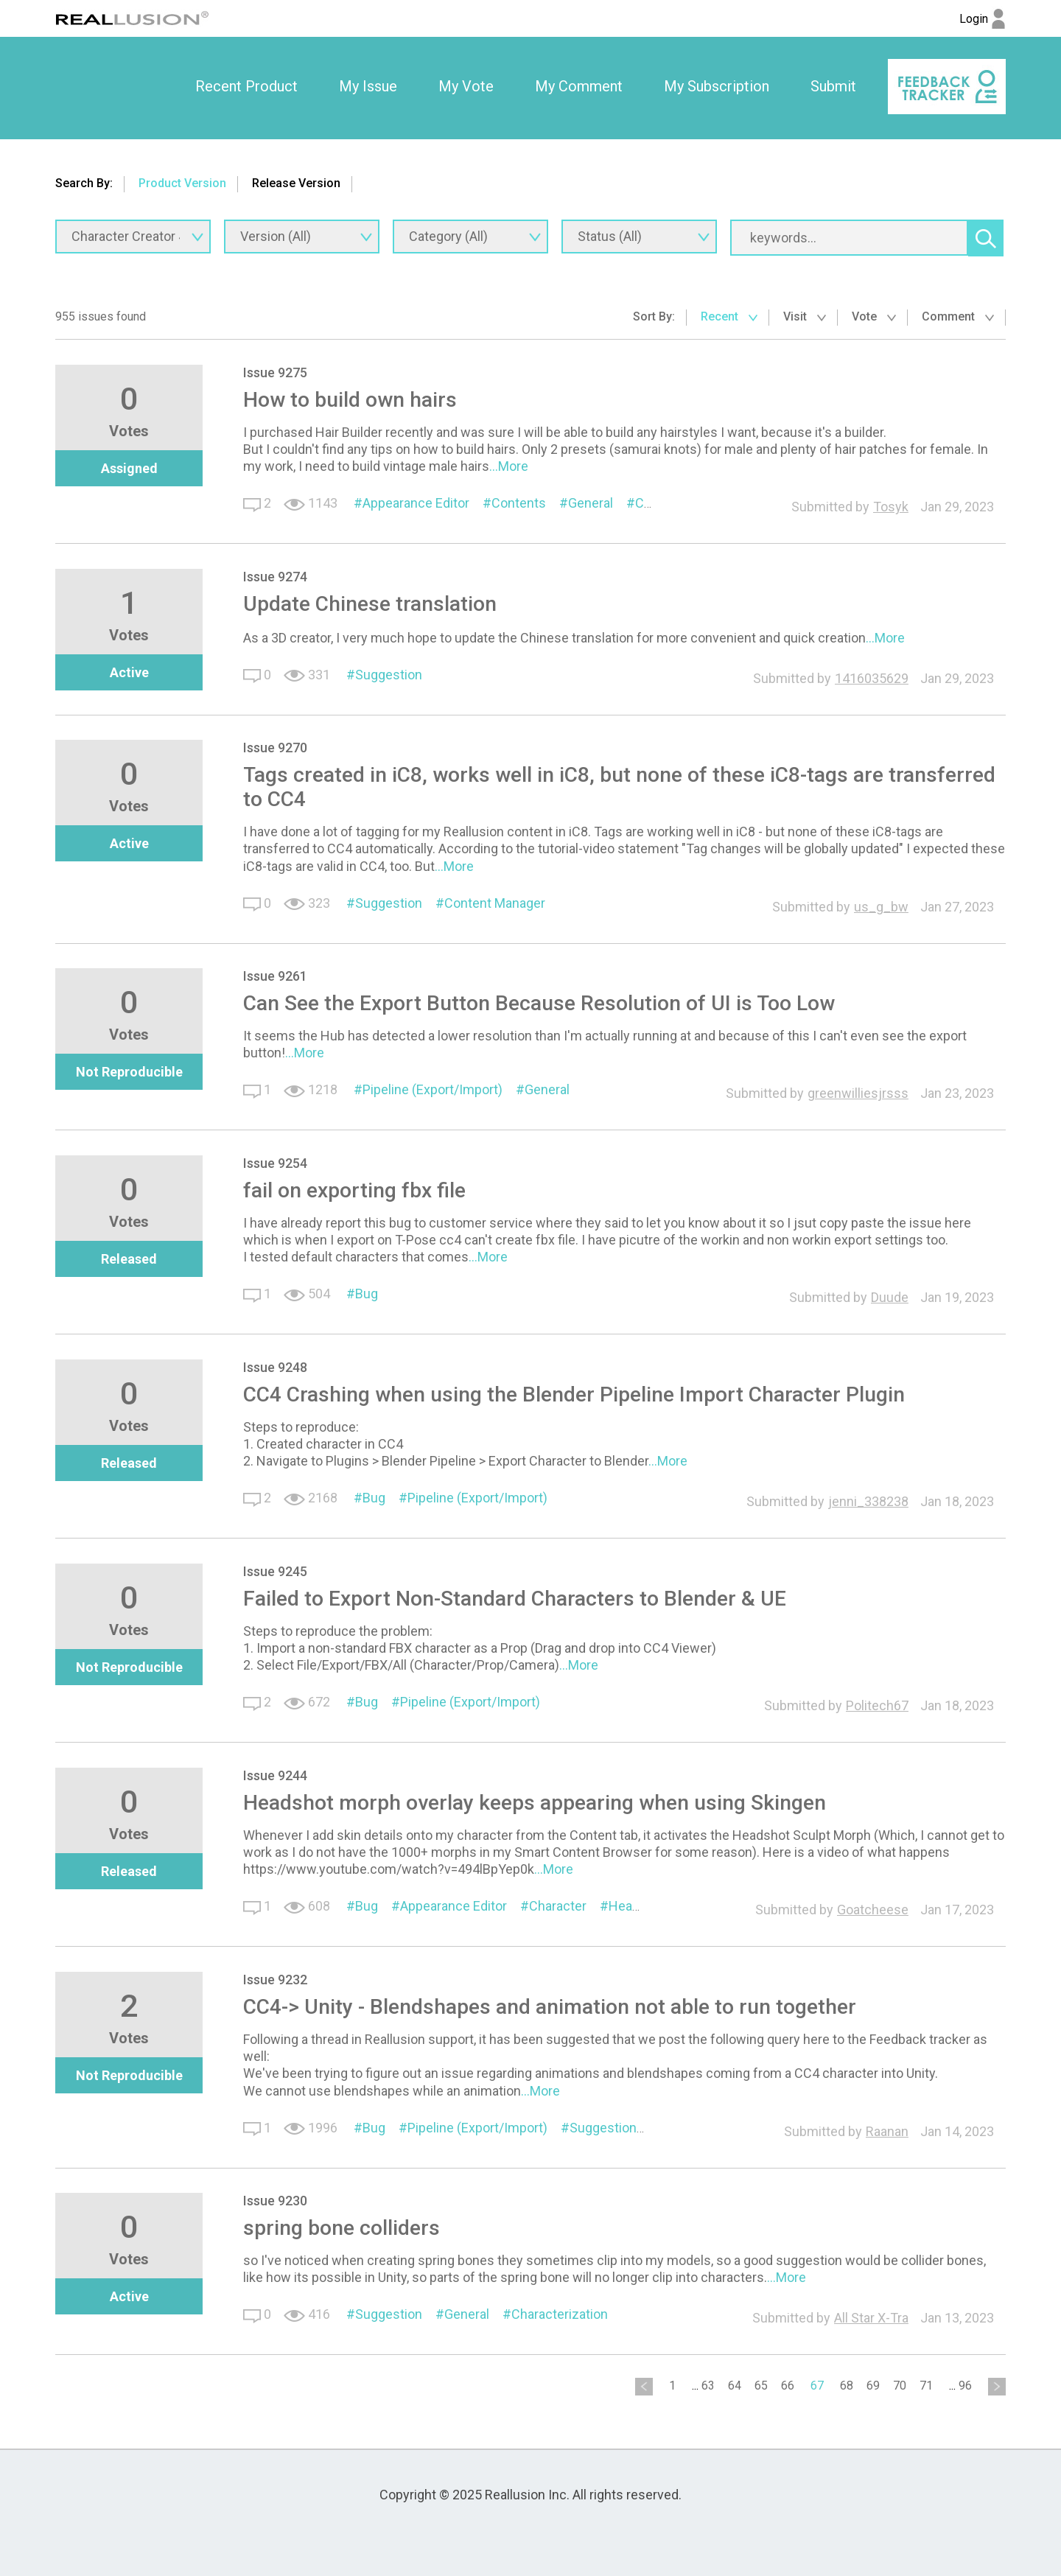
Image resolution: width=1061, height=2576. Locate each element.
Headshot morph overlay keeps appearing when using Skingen (534, 1803)
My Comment (579, 86)
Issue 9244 (275, 1775)
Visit (804, 316)
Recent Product (246, 86)
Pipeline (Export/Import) (433, 1089)
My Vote (466, 86)
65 (761, 2386)
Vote (874, 316)
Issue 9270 (275, 747)
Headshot (637, 1906)
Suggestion (388, 674)
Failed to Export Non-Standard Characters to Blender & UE (514, 1598)
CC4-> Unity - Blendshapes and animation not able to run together (549, 2007)
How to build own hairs (350, 400)
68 (846, 2386)
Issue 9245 (275, 1571)
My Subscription (716, 86)
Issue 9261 (275, 976)
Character (557, 1906)
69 (873, 2386)
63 (708, 2386)
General (590, 503)
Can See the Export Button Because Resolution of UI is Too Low (539, 1003)
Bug (366, 1293)
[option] (246, 87)
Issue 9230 (275, 2200)
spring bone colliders (341, 2228)
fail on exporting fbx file (354, 1190)
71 (926, 2386)
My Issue (368, 86)
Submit (833, 86)
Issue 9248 (275, 1367)
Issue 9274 (275, 576)
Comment (958, 316)
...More (508, 466)
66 (787, 2386)
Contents (518, 503)
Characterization (559, 2314)
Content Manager (494, 903)
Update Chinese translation (370, 604)
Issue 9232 (275, 1979)
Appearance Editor (416, 503)
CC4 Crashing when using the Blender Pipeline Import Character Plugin (574, 1394)
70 (899, 2386)
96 (965, 2386)
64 (734, 2386)
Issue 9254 (275, 1163)
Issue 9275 (275, 372)
